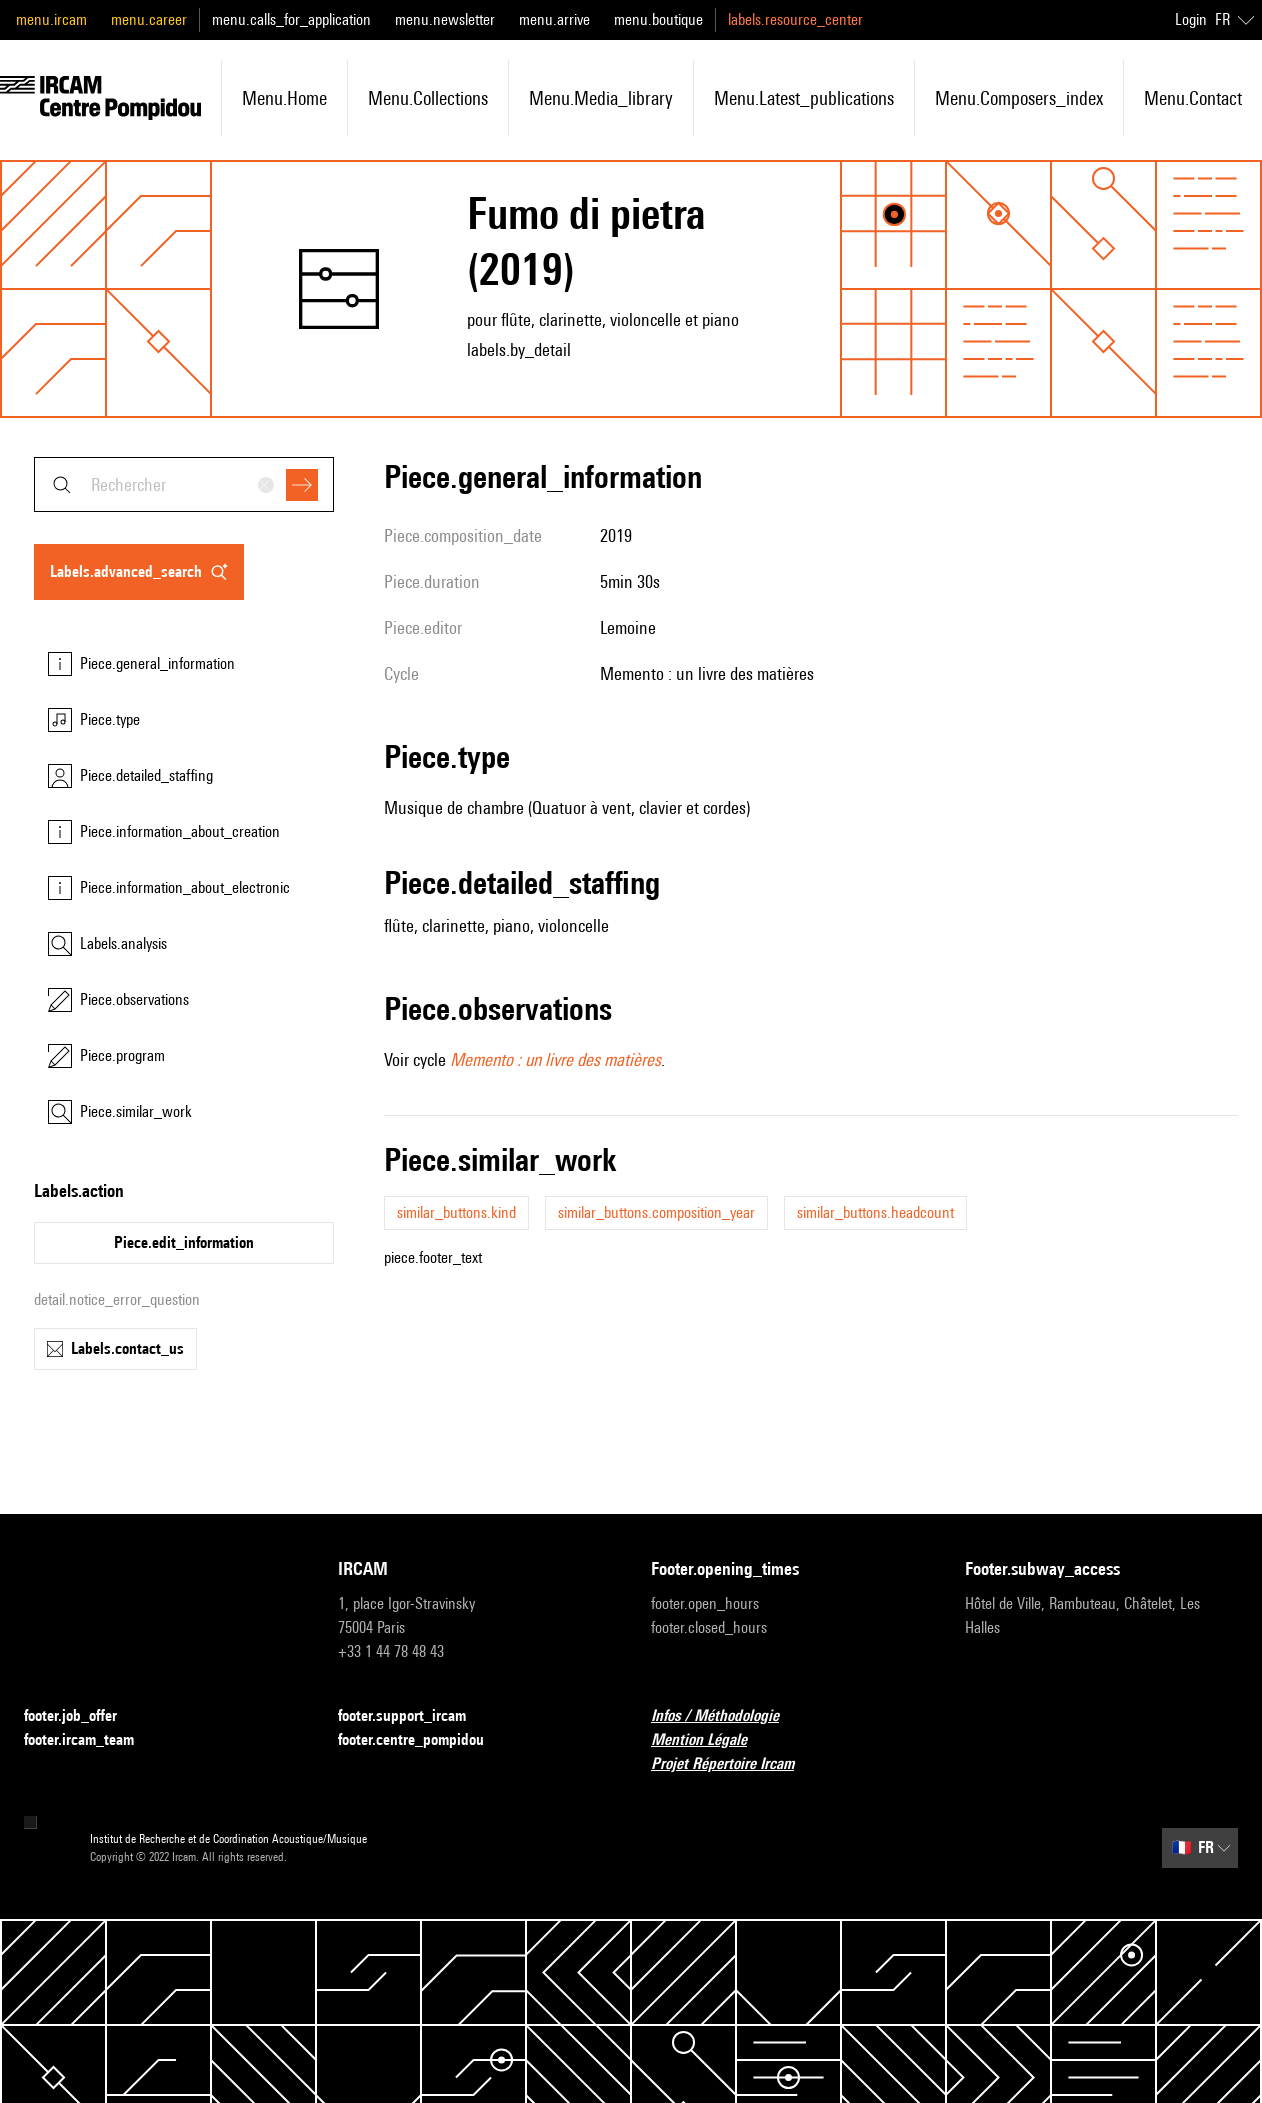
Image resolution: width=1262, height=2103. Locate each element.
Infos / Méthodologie (727, 1716)
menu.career (149, 19)
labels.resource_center (795, 19)
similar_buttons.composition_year (656, 1212)
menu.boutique (658, 19)
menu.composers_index (1019, 98)
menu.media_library (601, 98)
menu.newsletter (445, 19)
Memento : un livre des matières (555, 1059)
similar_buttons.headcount (875, 1212)
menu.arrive (554, 19)
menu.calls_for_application (291, 19)
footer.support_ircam (414, 1716)
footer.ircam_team (91, 1740)
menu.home (284, 98)
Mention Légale (711, 1740)
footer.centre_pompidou (423, 1740)
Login (1191, 19)
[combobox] (184, 484)
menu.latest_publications (804, 98)
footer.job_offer (82, 1716)
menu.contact (1193, 98)
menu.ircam (51, 19)
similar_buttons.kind (456, 1212)
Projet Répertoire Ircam (734, 1764)
